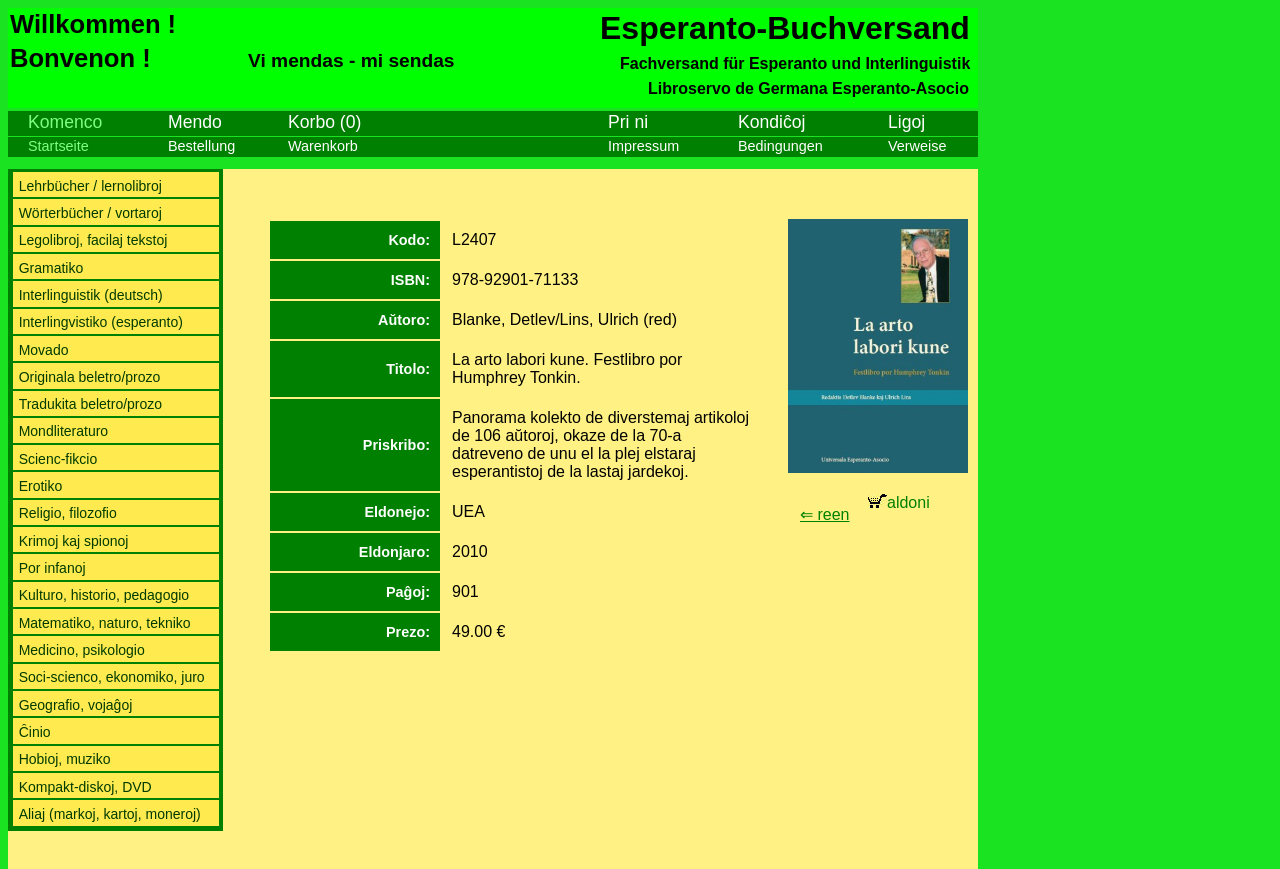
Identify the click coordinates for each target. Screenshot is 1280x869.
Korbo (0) (324, 122)
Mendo (195, 122)
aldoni (899, 502)
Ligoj (906, 122)
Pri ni (628, 122)
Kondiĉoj (772, 122)
